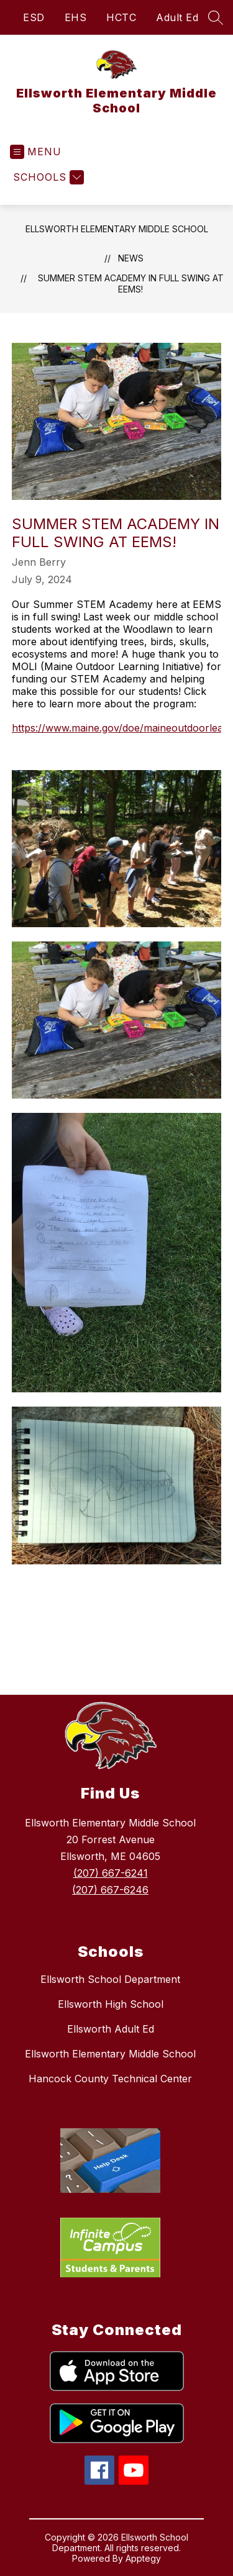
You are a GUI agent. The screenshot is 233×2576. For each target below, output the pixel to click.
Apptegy (143, 2558)
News (131, 258)
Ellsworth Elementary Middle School (116, 229)
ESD (34, 17)
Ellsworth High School (110, 2004)
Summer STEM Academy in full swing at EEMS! (131, 283)
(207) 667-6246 (110, 1890)
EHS (76, 17)
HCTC (121, 17)
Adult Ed (177, 17)
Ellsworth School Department (110, 1979)
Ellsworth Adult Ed (110, 2029)
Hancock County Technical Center (110, 2078)
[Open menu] (36, 152)
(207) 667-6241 (110, 1873)
